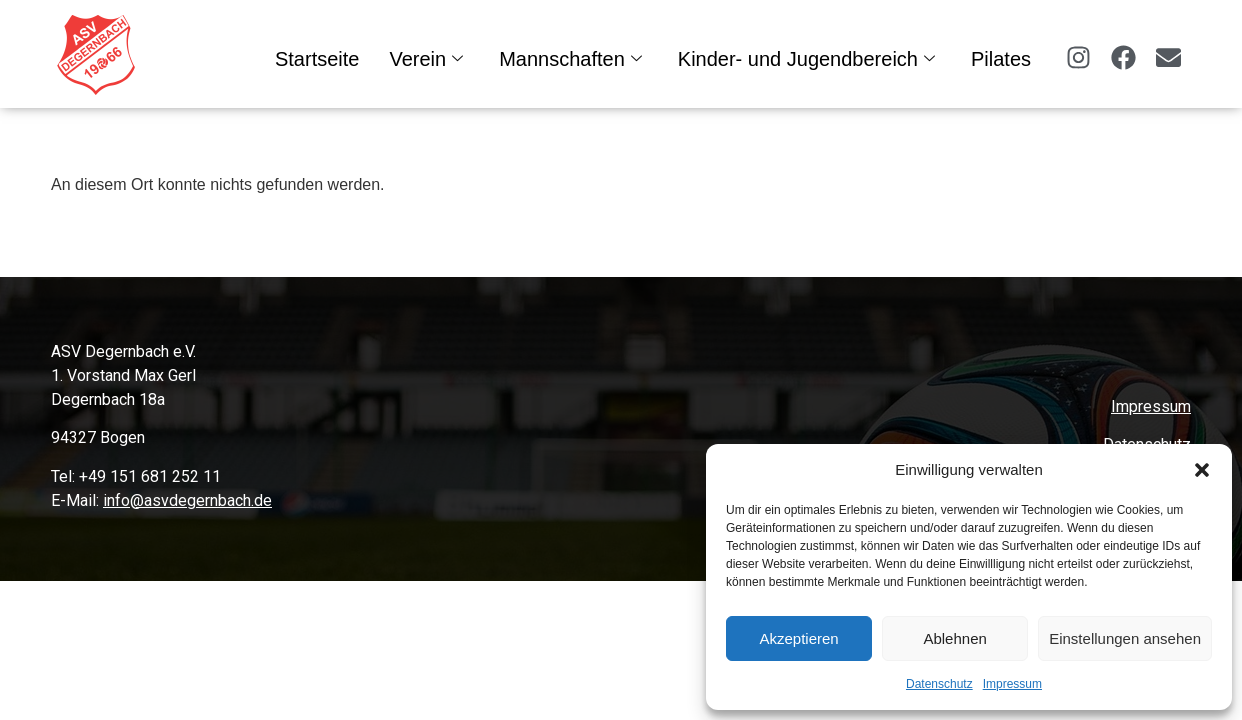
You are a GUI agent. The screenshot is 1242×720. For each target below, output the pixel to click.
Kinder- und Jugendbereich (806, 59)
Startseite (317, 59)
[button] (1202, 470)
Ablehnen (954, 638)
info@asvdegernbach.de (187, 500)
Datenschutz (939, 684)
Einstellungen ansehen (1125, 638)
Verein (426, 59)
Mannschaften (570, 59)
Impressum (1012, 684)
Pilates (1001, 59)
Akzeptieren (798, 638)
